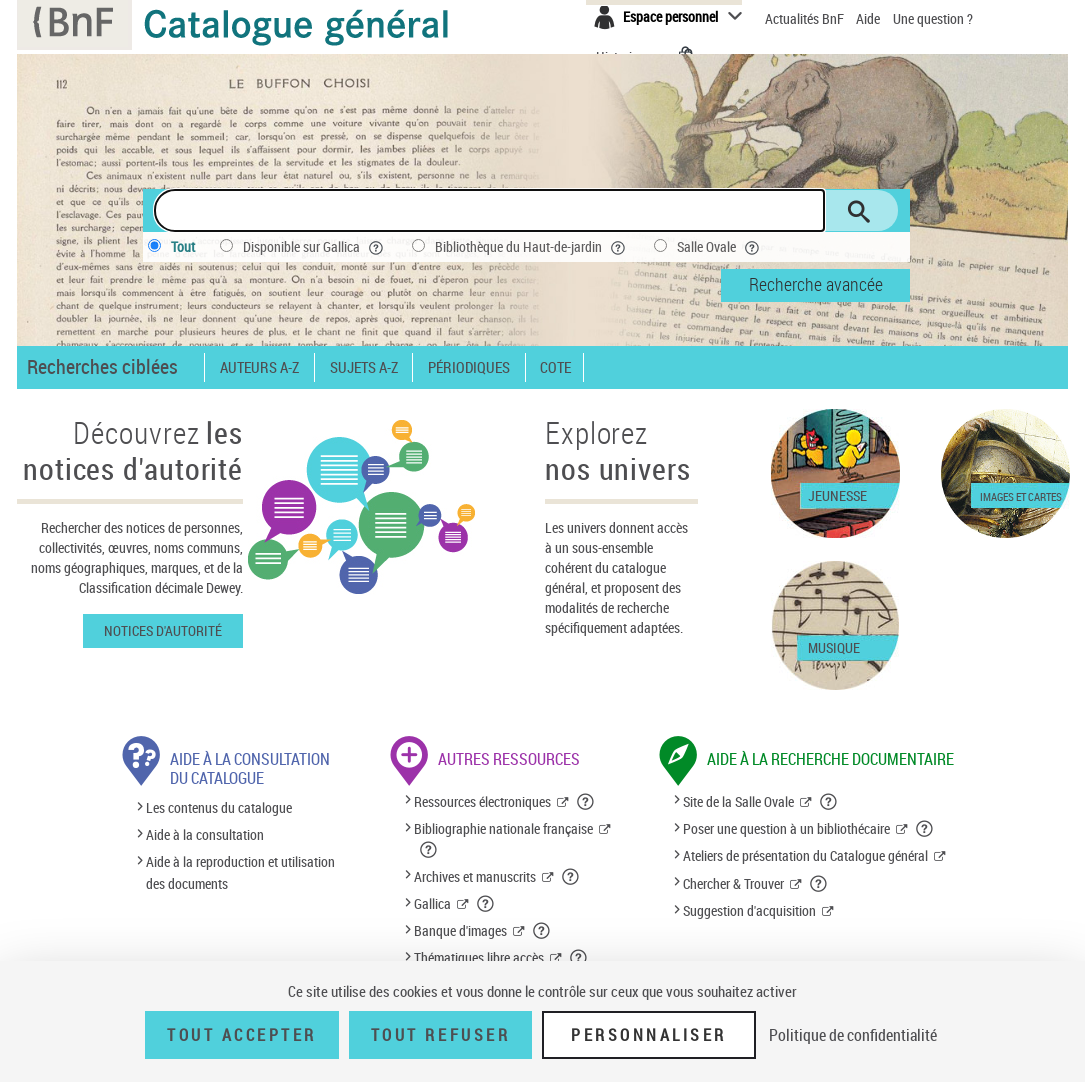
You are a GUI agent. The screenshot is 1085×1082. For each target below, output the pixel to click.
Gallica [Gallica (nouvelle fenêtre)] (432, 903)
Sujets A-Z (364, 367)
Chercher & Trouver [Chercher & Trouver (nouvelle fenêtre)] (733, 883)
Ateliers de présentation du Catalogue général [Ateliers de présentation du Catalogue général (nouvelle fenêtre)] (805, 855)
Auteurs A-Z (259, 367)
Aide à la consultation (205, 834)
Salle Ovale (720, 247)
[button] (586, 802)
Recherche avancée (816, 284)
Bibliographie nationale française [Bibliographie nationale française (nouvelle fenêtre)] (503, 828)
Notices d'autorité (163, 630)
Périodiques (469, 367)
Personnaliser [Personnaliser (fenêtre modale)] (649, 1035)
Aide (869, 18)
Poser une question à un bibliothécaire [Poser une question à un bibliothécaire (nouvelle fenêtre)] (786, 828)
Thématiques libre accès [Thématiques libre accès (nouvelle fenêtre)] (479, 957)
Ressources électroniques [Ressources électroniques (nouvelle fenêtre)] (482, 801)
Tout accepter (242, 1035)
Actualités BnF (806, 18)
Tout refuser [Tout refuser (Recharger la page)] (440, 1035)
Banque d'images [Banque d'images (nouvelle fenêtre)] (460, 930)
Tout (183, 246)
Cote (555, 367)
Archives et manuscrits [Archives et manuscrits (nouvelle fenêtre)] (475, 876)
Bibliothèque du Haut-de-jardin (532, 247)
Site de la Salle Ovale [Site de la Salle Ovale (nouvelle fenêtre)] (738, 801)
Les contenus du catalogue (219, 807)
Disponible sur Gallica (315, 247)
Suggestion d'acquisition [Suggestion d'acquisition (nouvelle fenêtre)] (749, 910)
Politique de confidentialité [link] (853, 1035)
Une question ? (933, 18)
